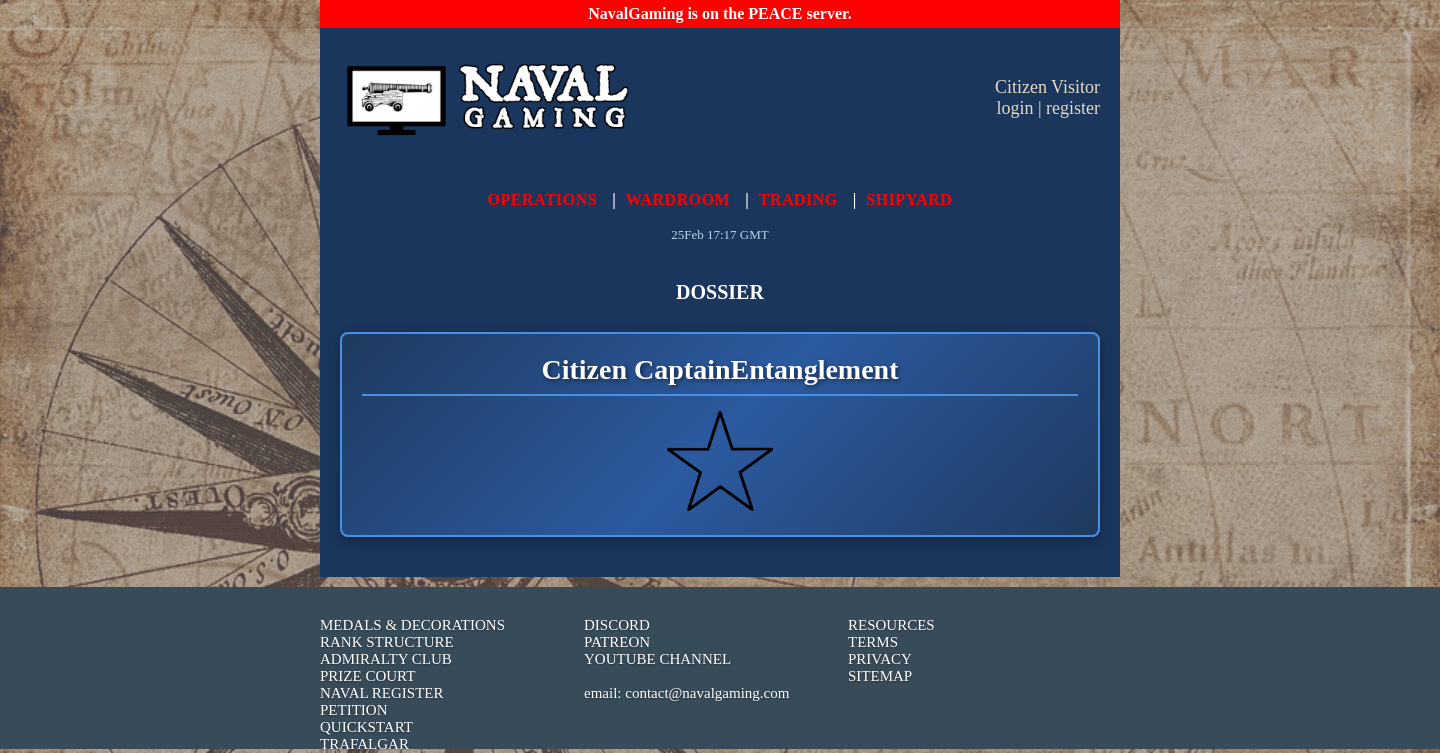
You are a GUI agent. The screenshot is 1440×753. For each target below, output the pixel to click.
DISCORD (617, 625)
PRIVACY (880, 659)
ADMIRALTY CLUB (386, 659)
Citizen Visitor (1047, 87)
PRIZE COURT (367, 676)
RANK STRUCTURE (387, 642)
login (1014, 108)
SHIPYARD (909, 199)
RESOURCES (891, 625)
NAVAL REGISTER (382, 693)
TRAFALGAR (364, 744)
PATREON (617, 642)
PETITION (354, 710)
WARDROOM (678, 199)
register (1073, 108)
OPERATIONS (543, 199)
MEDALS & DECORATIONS (412, 625)
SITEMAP (880, 676)
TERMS (873, 642)
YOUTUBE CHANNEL (657, 659)
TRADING (798, 199)
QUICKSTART (366, 727)
